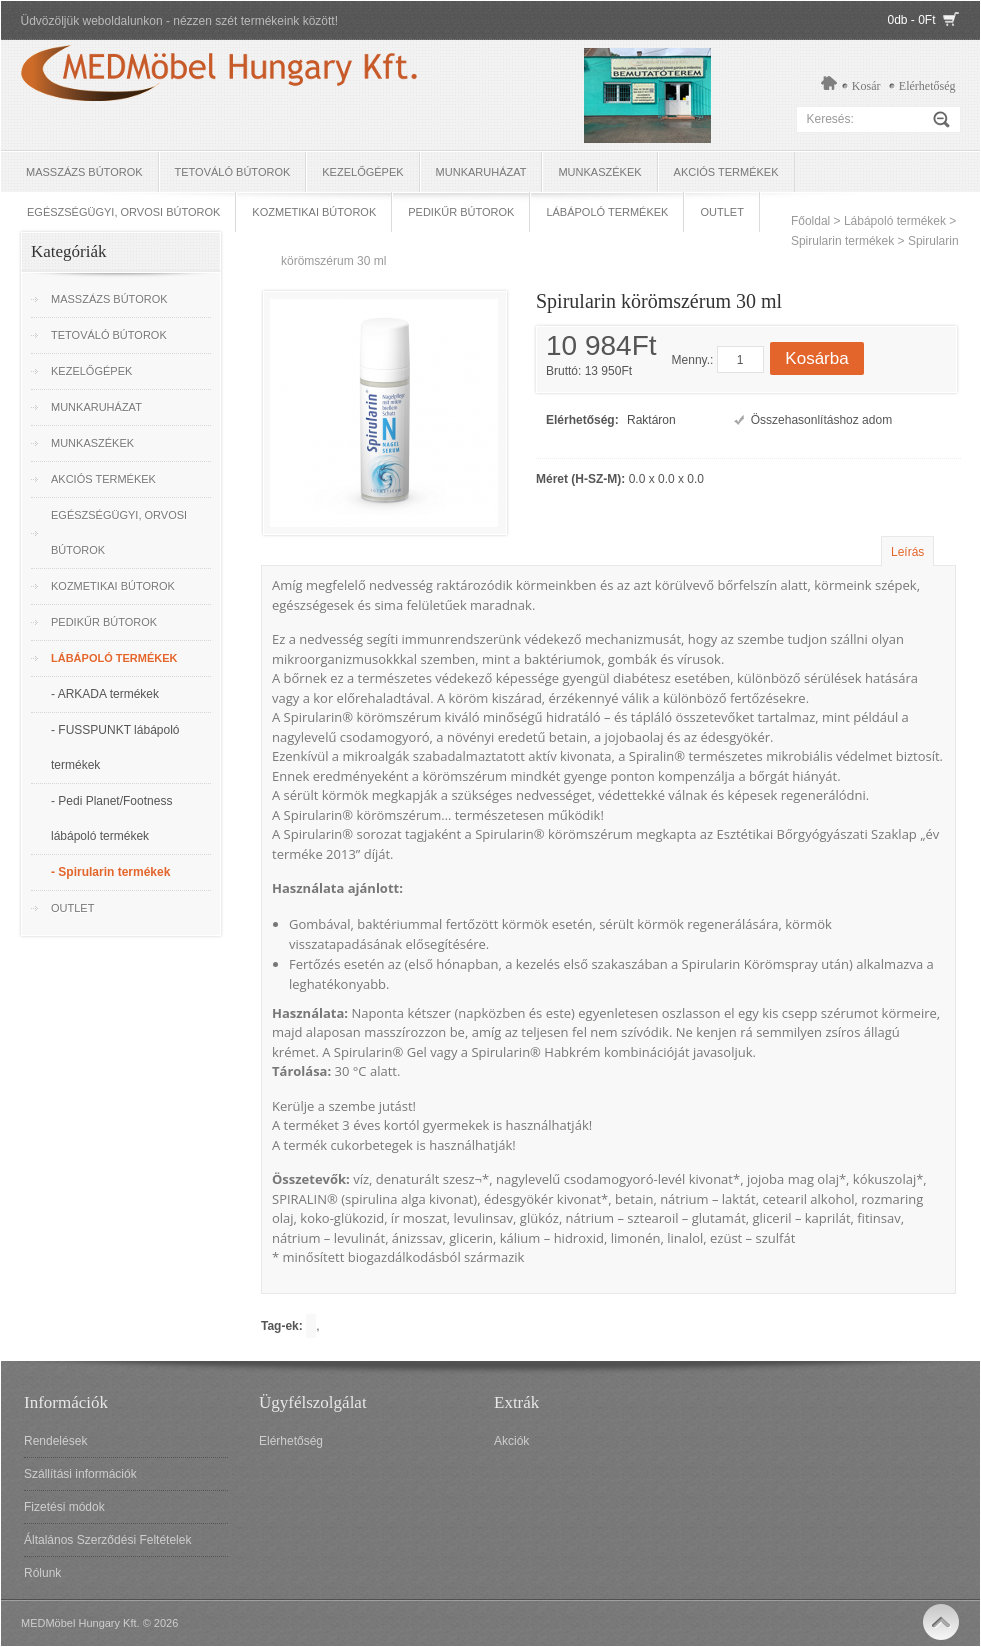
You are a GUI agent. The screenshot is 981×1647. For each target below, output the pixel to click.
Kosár (866, 86)
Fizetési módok (64, 1507)
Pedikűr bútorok (461, 212)
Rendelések (55, 1441)
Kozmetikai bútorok (314, 212)
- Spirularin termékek (110, 872)
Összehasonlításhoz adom (821, 420)
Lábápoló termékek (607, 212)
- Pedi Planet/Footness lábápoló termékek (111, 818)
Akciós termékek (726, 172)
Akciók (511, 1441)
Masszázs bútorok (84, 172)
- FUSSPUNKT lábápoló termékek (115, 747)
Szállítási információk (80, 1474)
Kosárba (816, 358)
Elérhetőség (927, 86)
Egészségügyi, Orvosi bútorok (123, 212)
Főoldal (810, 221)
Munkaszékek (599, 172)
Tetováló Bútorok (233, 172)
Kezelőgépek (362, 172)
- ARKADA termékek (105, 694)
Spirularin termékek (842, 241)
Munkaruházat (481, 172)
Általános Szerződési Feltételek (107, 1540)
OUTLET (721, 212)
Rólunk (42, 1573)
